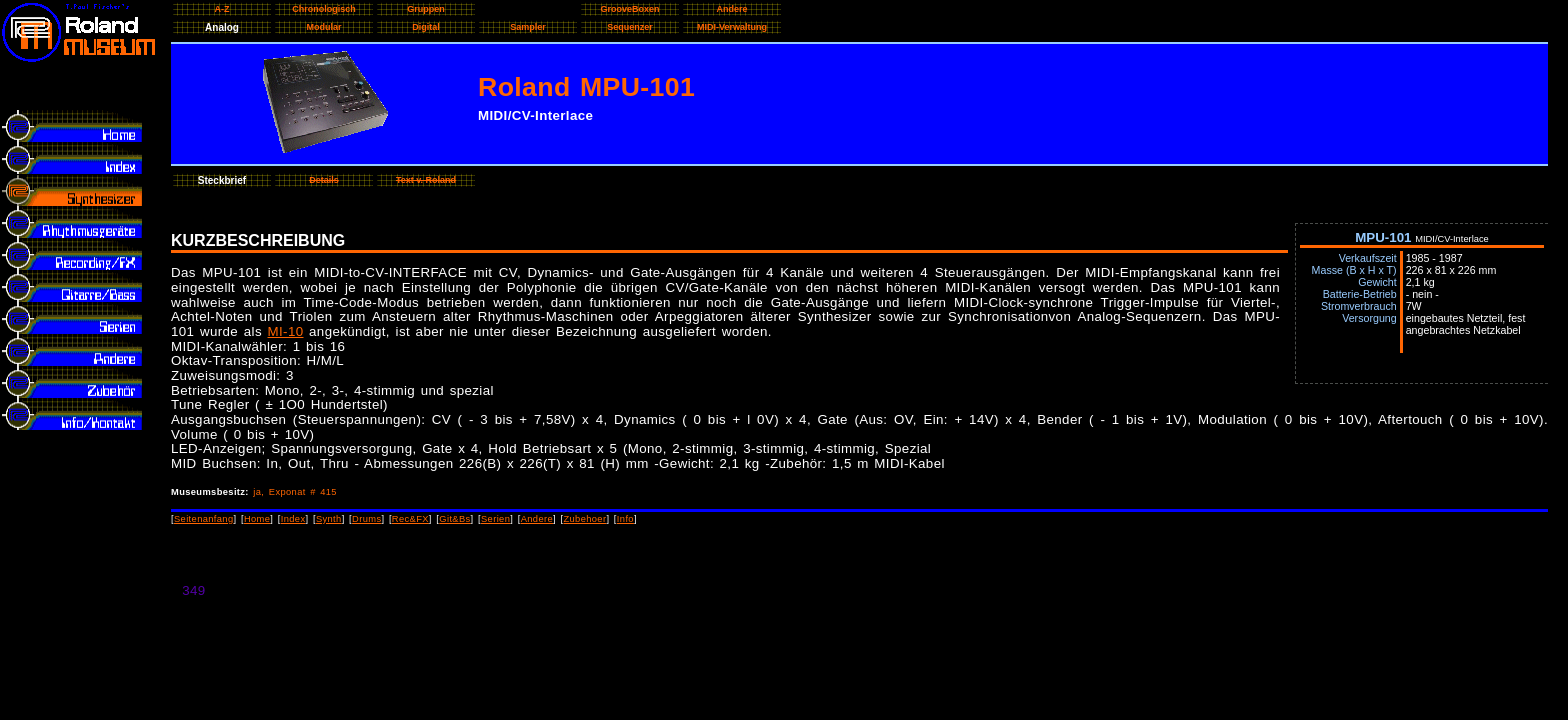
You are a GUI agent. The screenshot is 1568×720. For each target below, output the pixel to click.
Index (293, 519)
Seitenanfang (204, 519)
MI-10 (286, 331)
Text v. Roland (426, 180)
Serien (495, 519)
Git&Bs (454, 519)
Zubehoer (584, 519)
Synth (329, 519)
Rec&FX (410, 519)
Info (625, 519)
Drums (366, 519)
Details (324, 180)
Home (257, 519)
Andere (537, 519)
